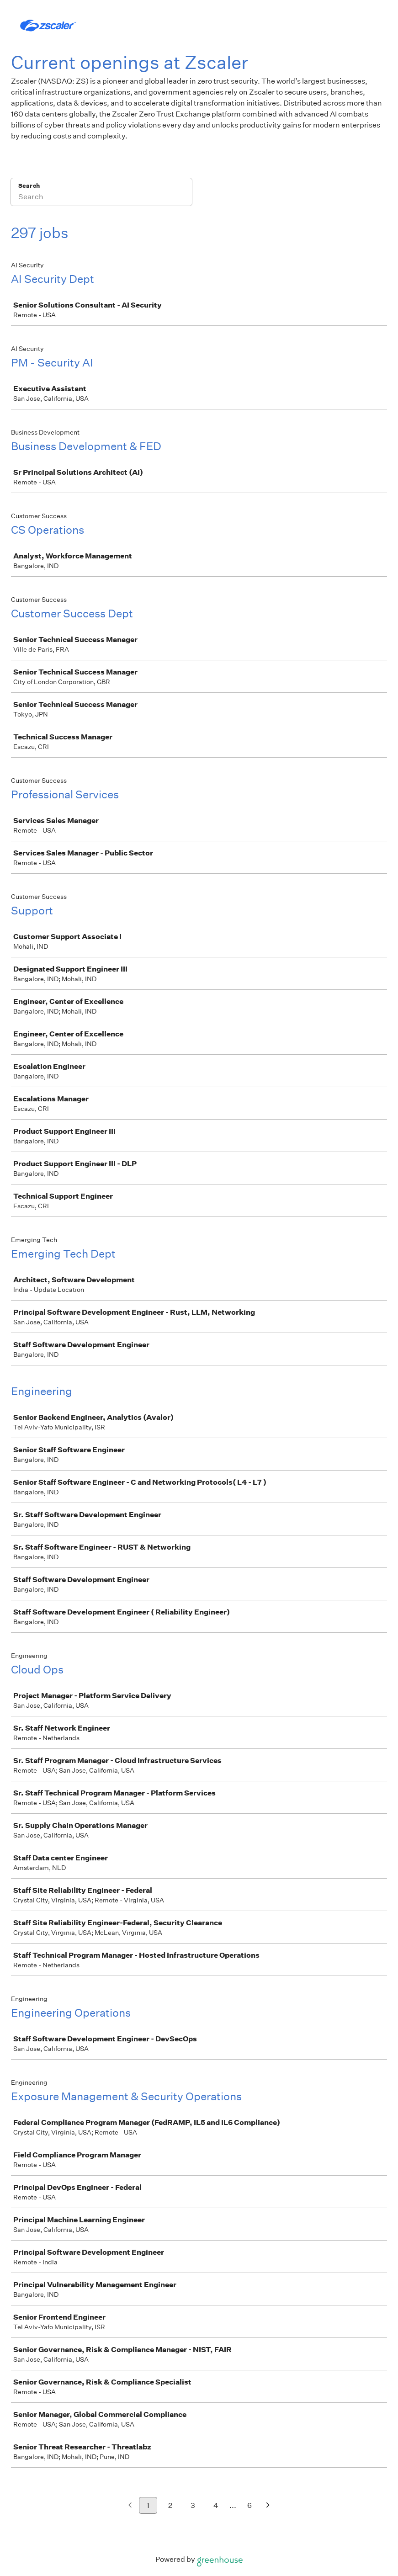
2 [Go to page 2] (170, 2505)
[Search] (101, 198)
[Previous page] (130, 2506)
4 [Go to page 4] (215, 2505)
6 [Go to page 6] (249, 2505)
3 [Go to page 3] (193, 2505)
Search (29, 186)
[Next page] (268, 2506)
